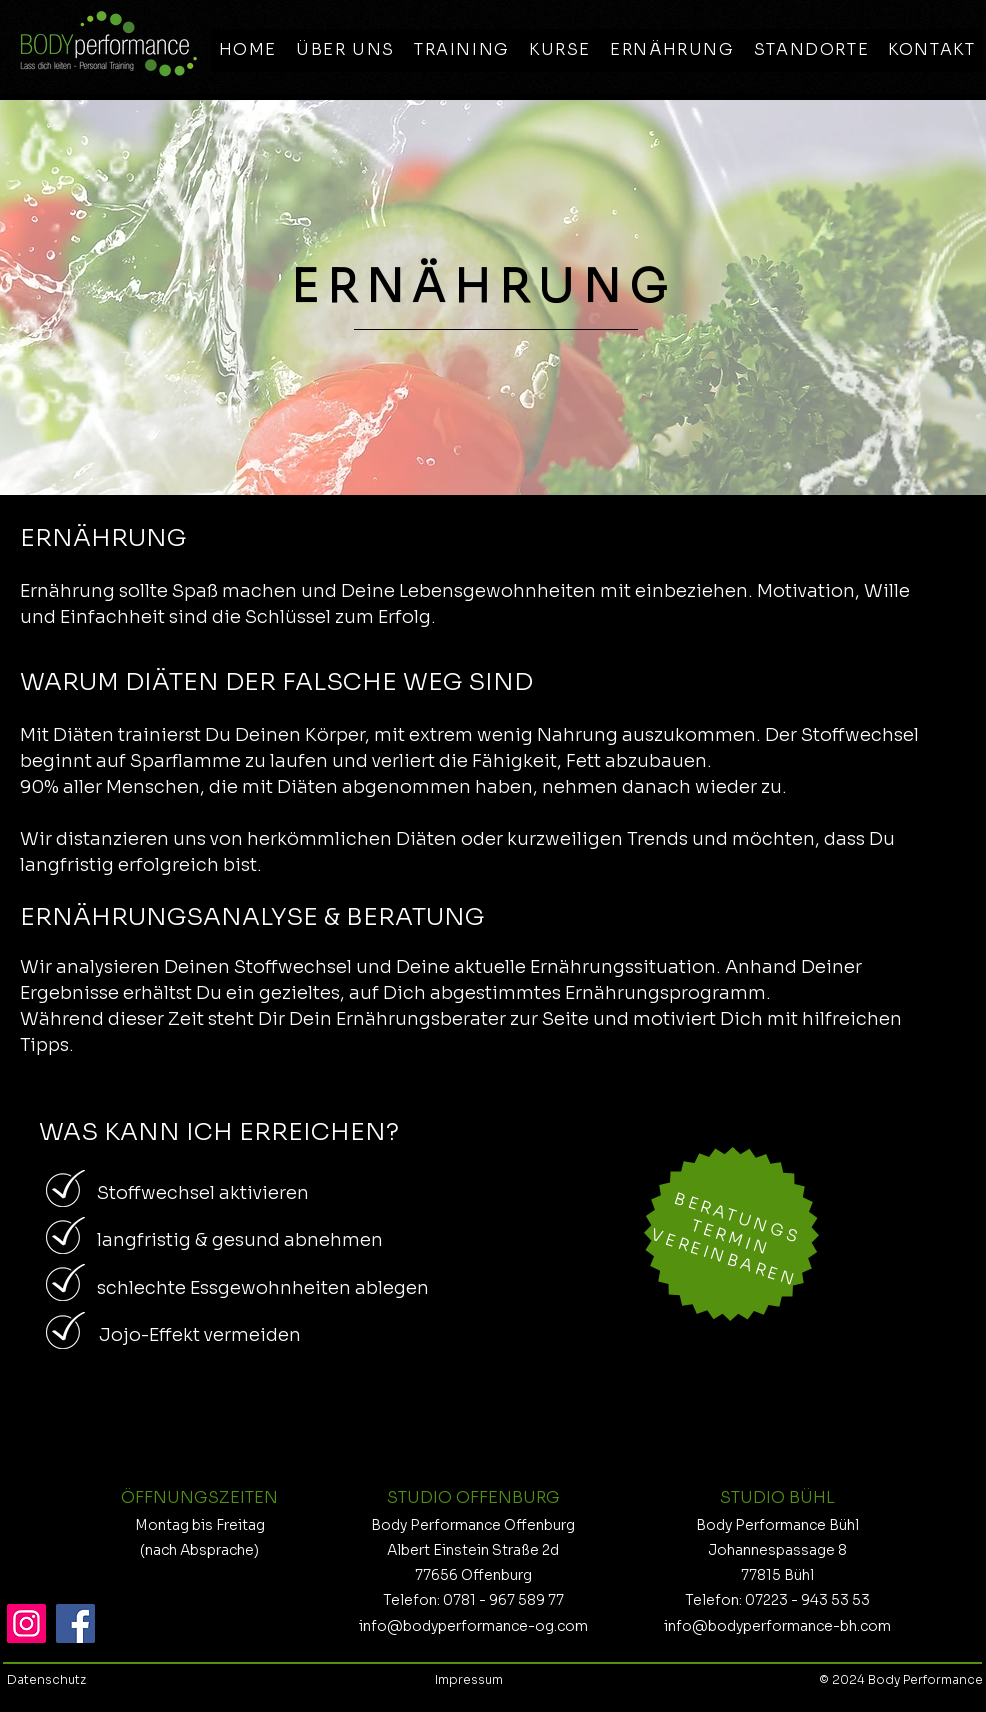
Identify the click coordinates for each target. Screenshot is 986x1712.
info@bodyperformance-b (756, 1626)
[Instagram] (26, 1623)
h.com (870, 1626)
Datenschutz (48, 1679)
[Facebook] (75, 1623)
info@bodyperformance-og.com (473, 1626)
